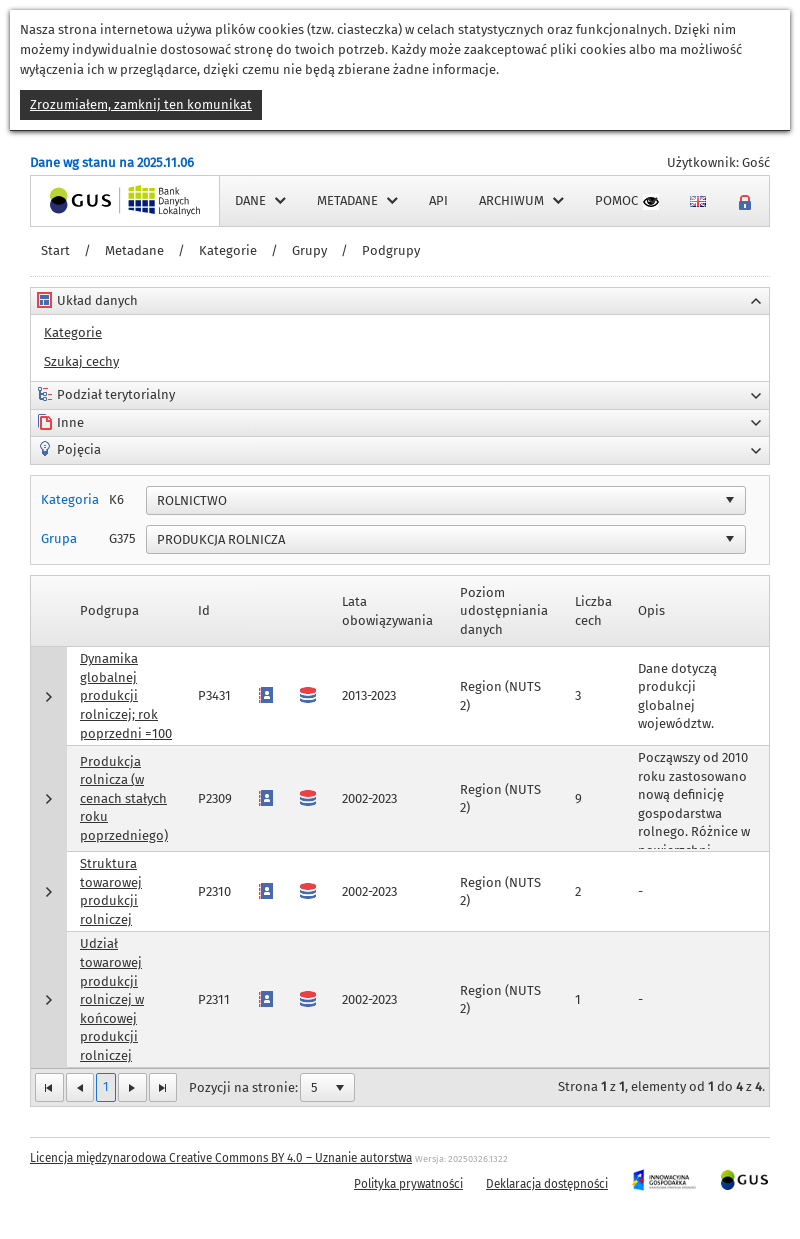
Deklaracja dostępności (547, 1184)
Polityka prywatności (408, 1184)
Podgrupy (391, 250)
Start (55, 250)
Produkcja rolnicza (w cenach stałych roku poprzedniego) (124, 798)
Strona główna (74, 200)
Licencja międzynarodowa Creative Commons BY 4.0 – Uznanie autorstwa (221, 1158)
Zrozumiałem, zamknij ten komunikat (141, 104)
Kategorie (228, 250)
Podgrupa (109, 610)
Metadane (134, 250)
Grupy (309, 250)
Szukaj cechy (81, 361)
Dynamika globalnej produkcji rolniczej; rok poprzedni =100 (126, 695)
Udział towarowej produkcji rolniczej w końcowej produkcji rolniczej (112, 999)
